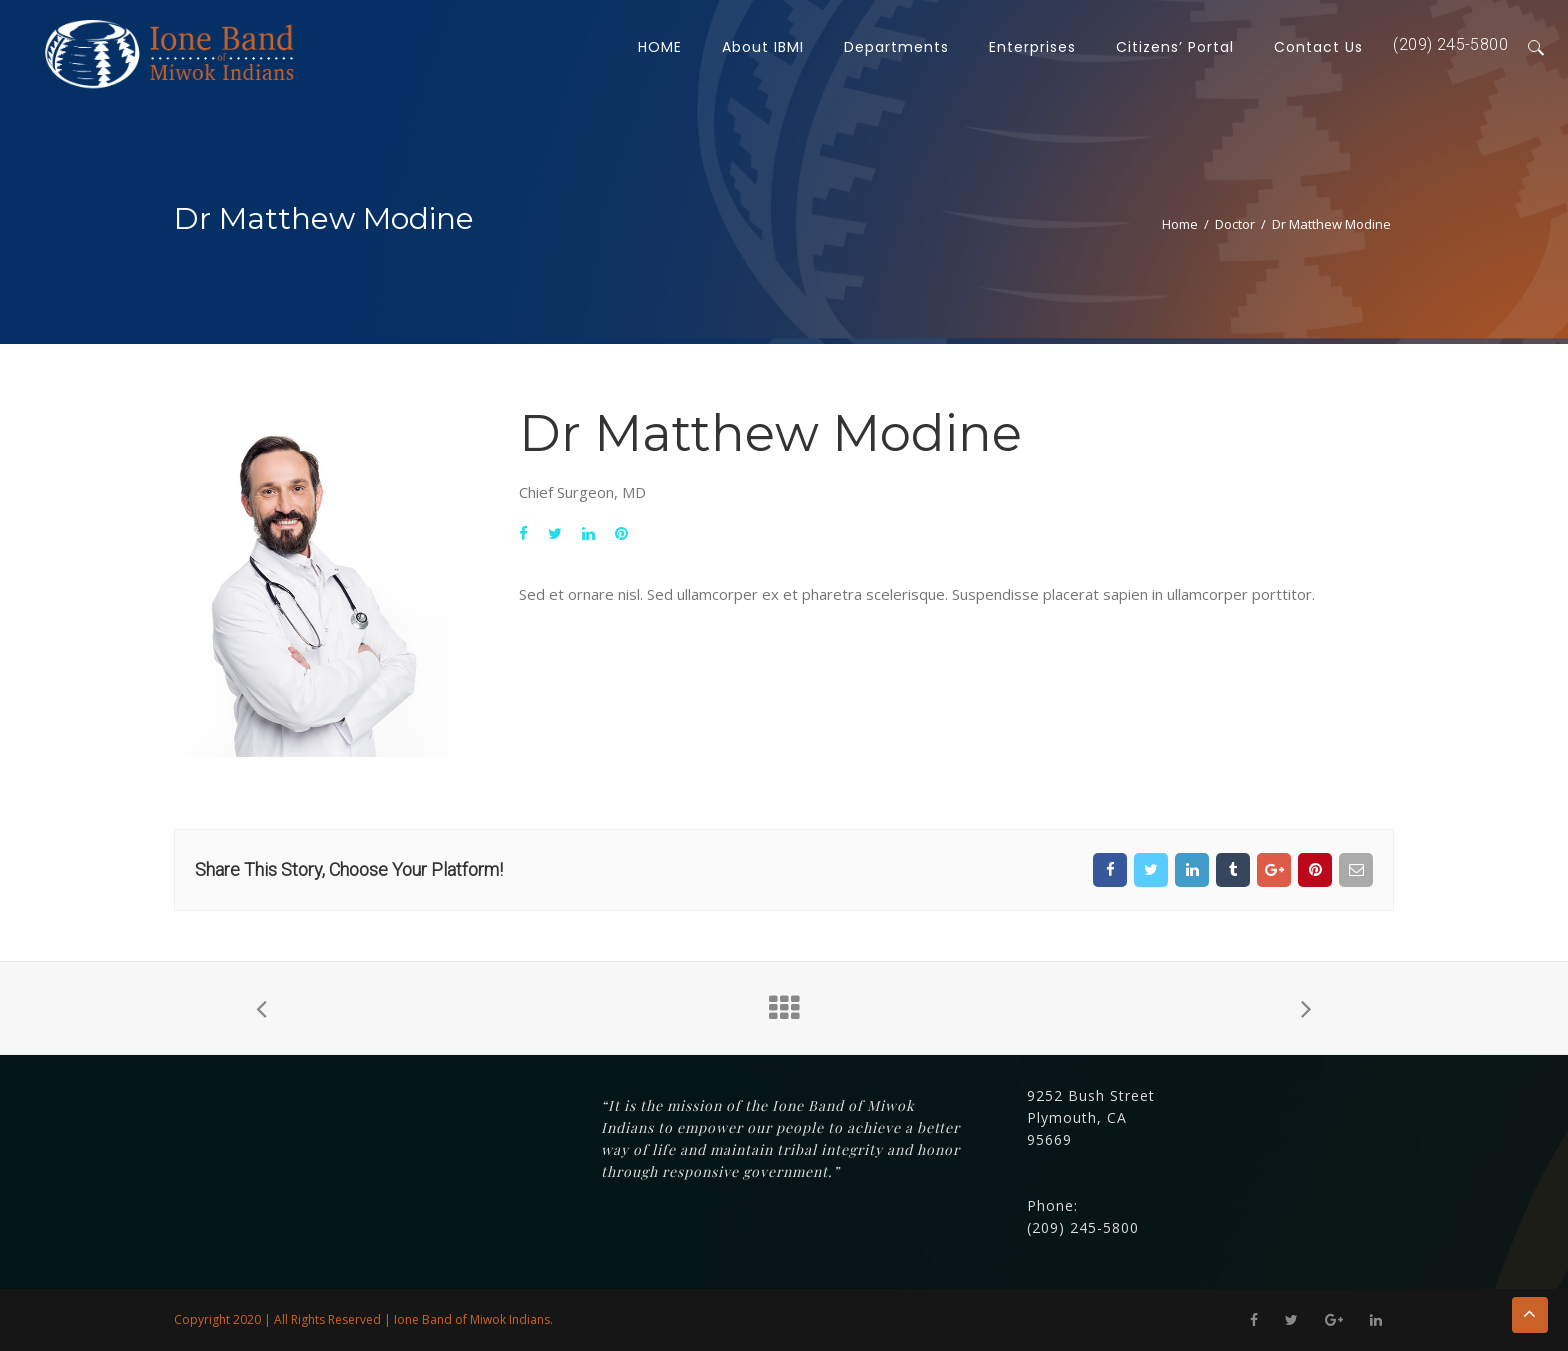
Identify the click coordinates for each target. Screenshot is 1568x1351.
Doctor (1235, 224)
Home (1180, 224)
